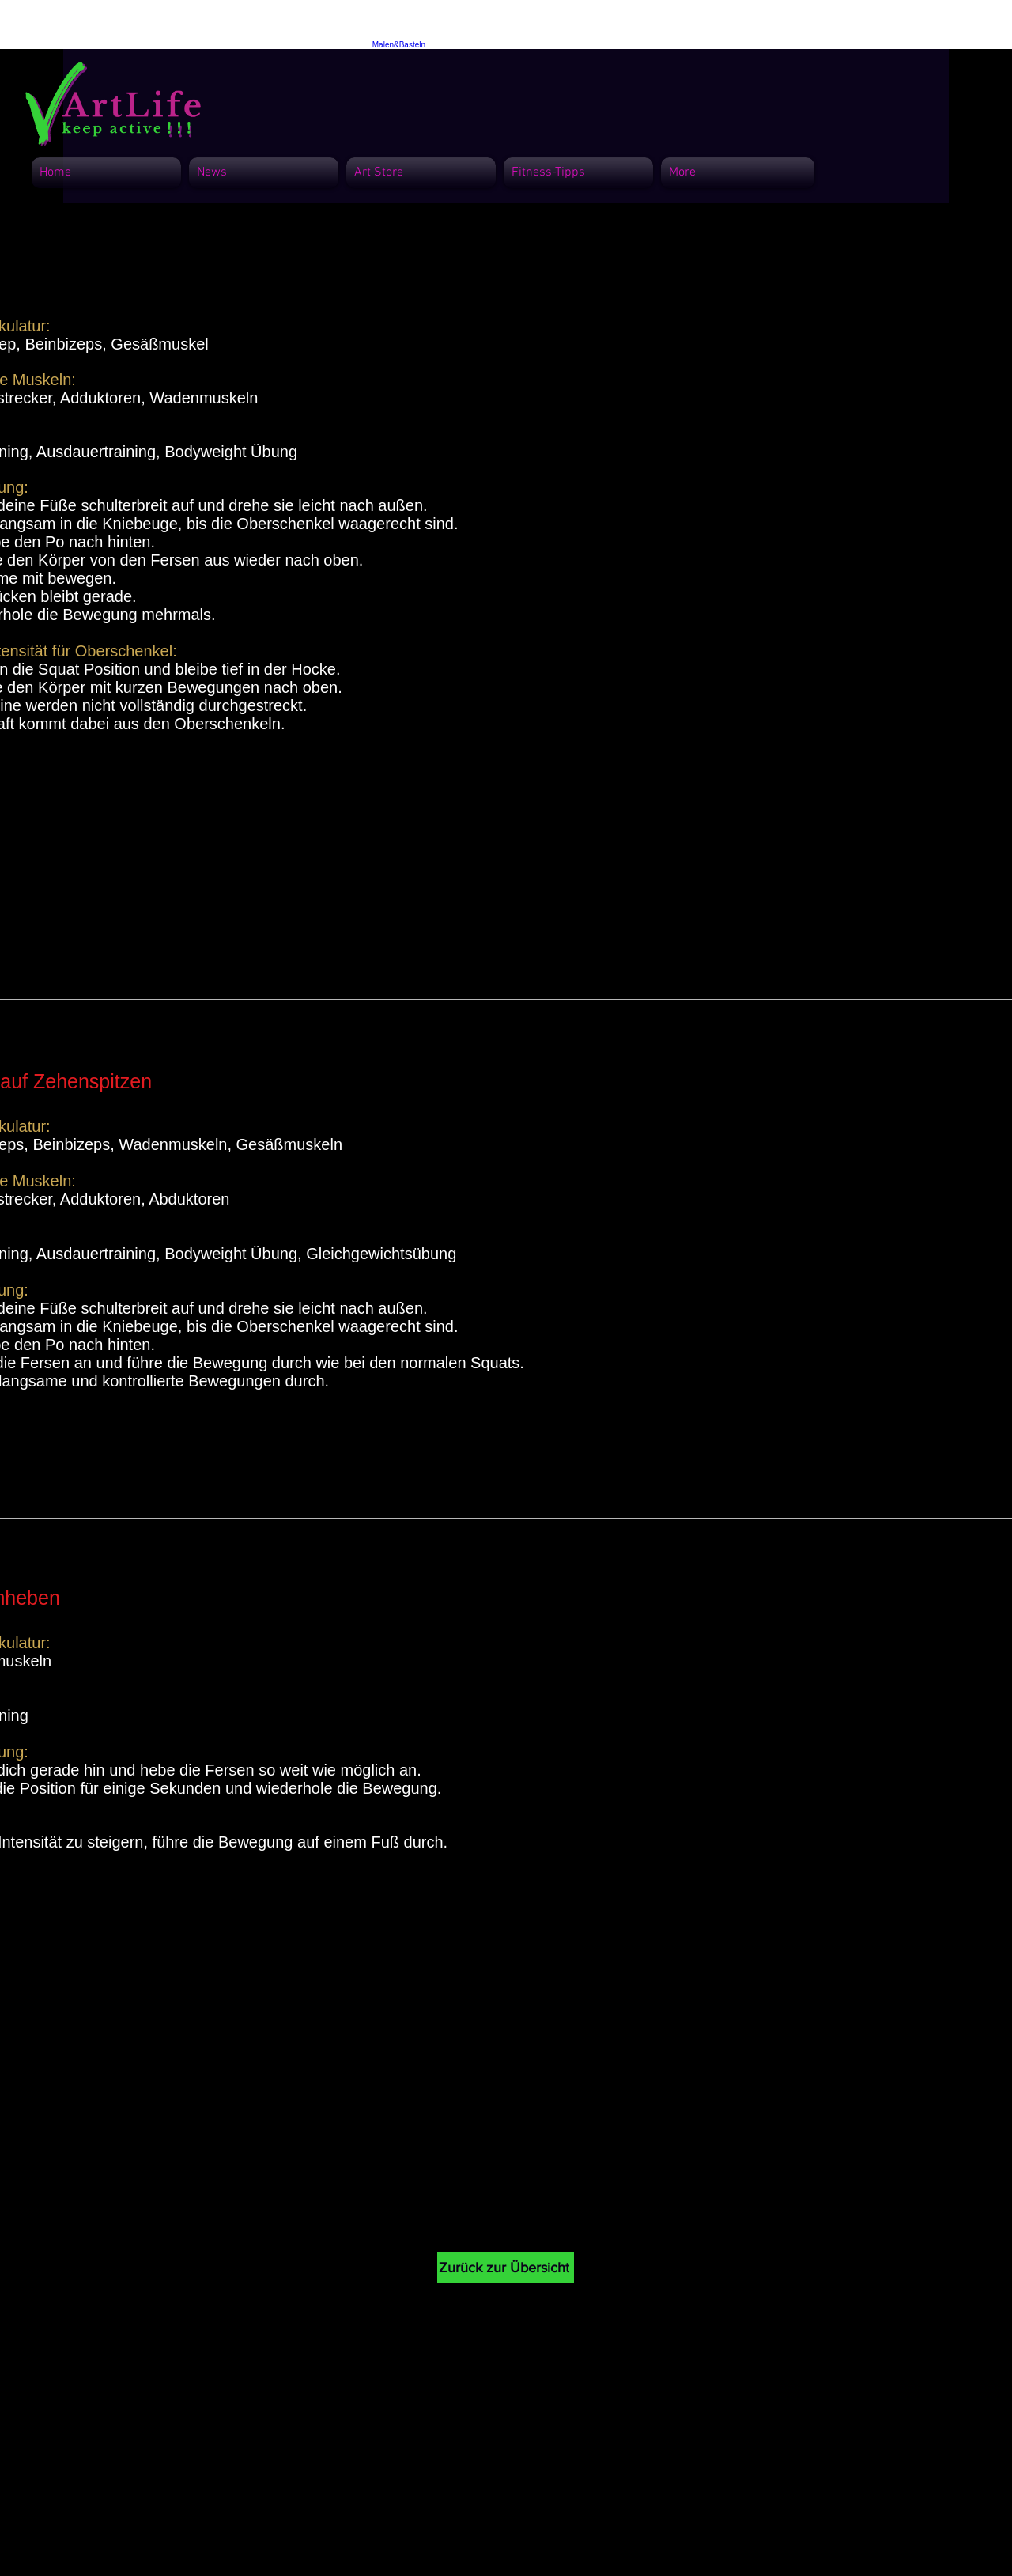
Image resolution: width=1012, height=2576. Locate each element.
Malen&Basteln (398, 44)
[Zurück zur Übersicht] (505, 2267)
